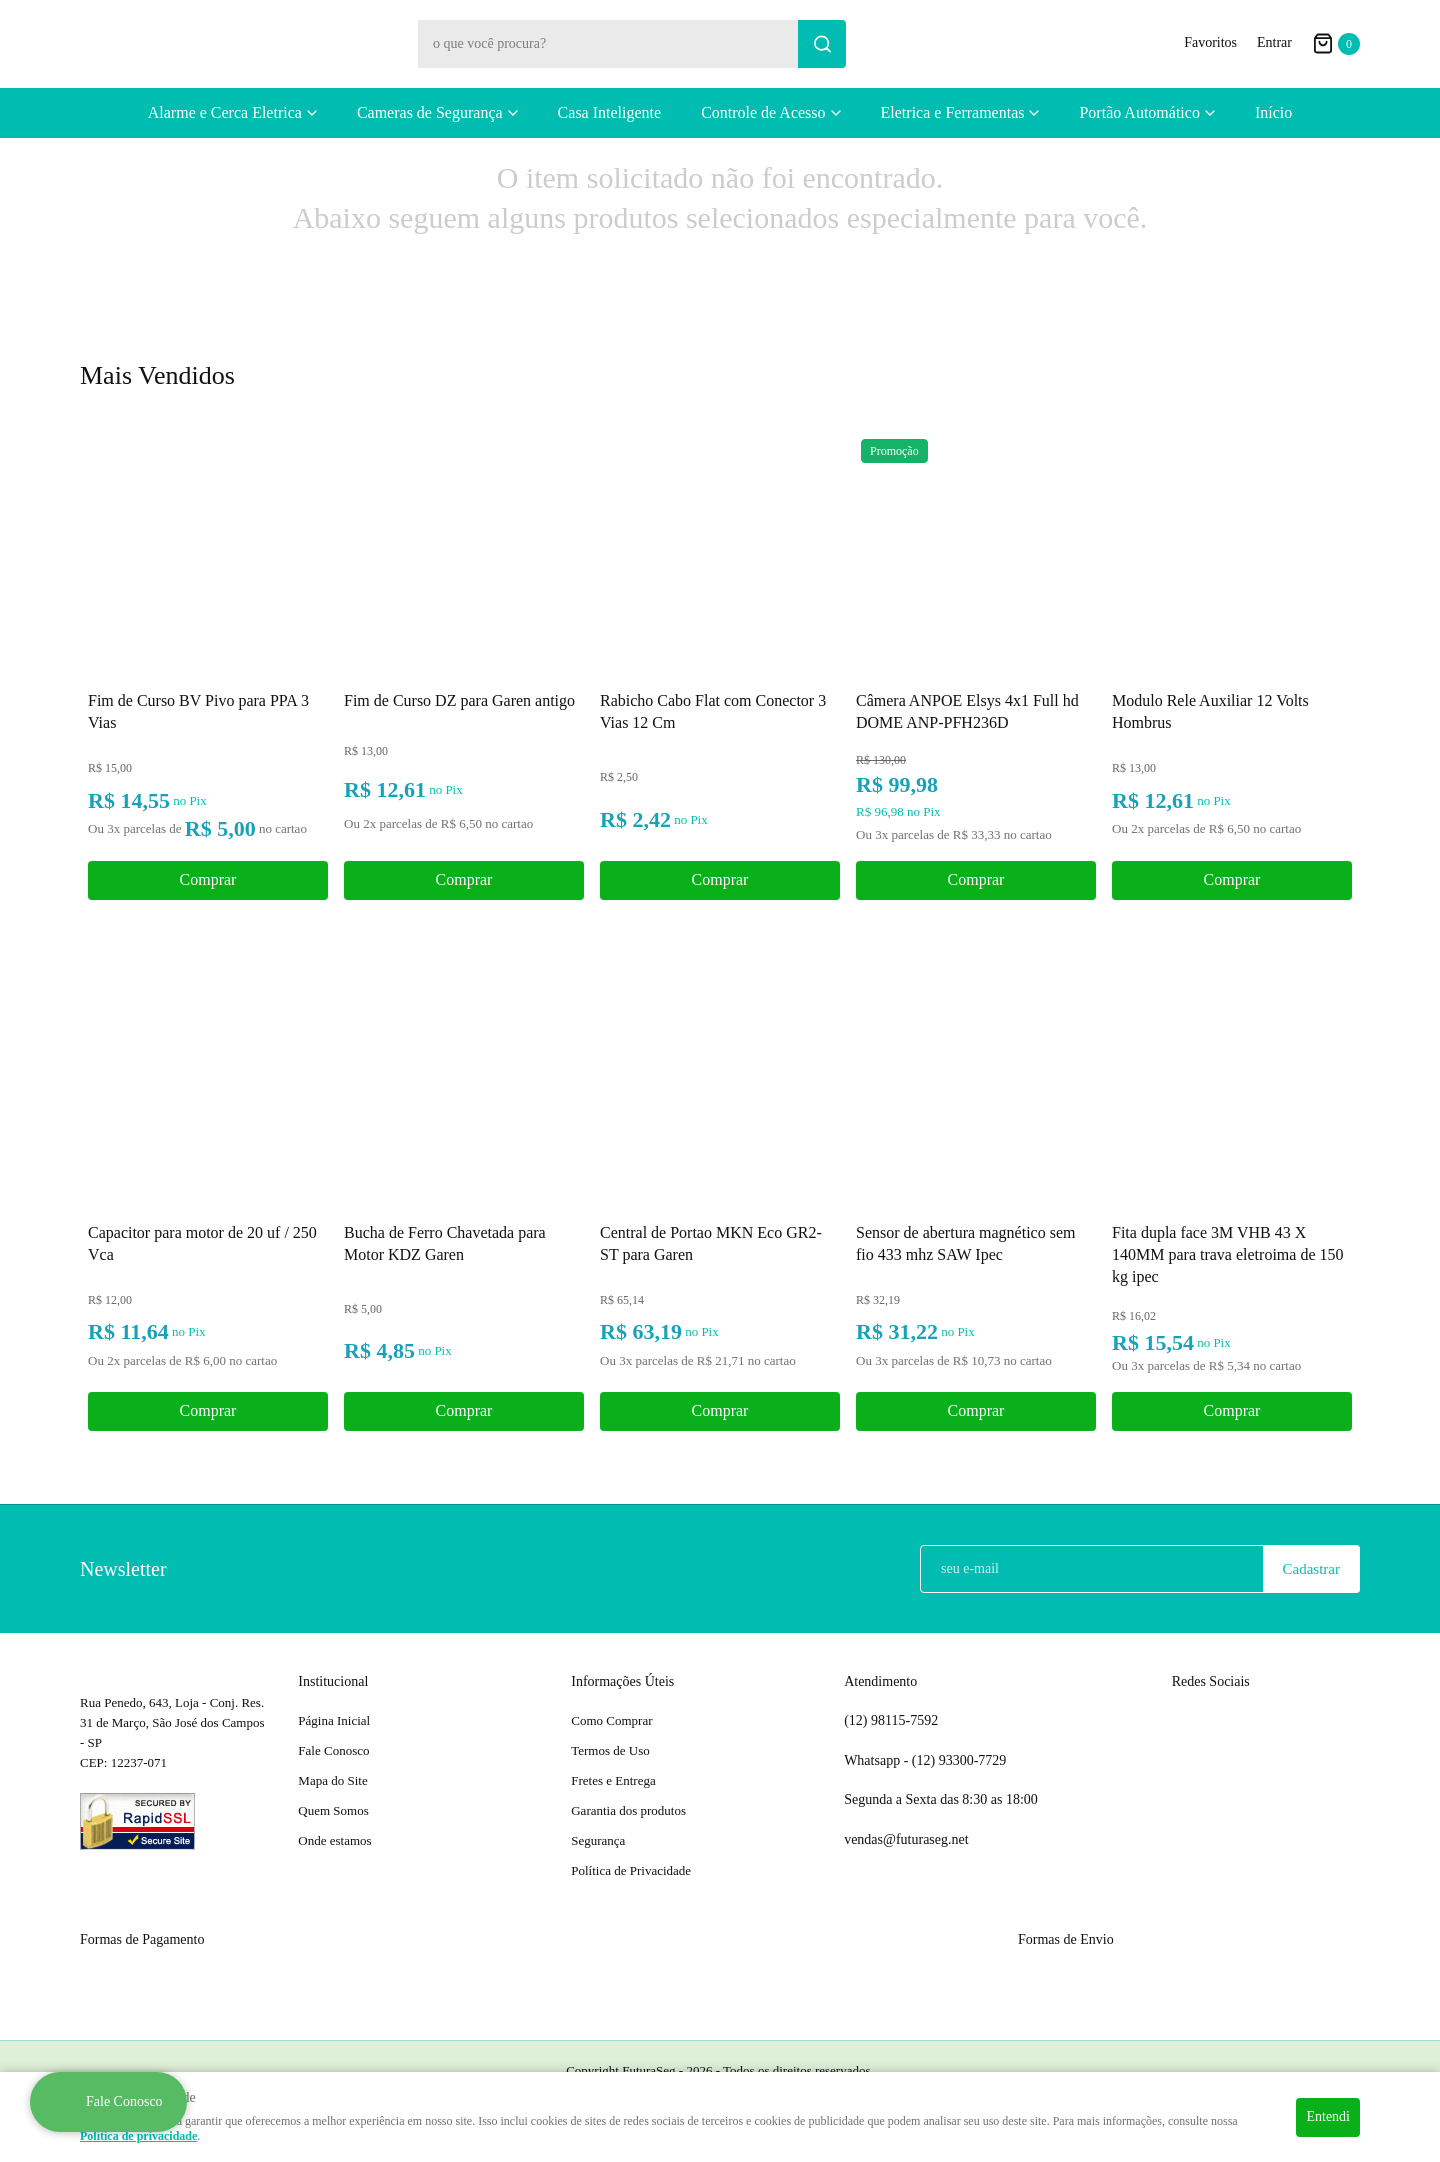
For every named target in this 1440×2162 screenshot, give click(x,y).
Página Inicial (334, 1720)
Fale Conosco (333, 1750)
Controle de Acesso (763, 112)
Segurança (598, 1840)
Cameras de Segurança (430, 112)
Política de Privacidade (631, 1870)
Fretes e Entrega (613, 1780)
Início (1273, 112)
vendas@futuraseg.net (906, 1839)
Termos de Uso (610, 1750)
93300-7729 (961, 1761)
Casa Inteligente (610, 112)
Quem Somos (333, 1810)
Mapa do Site (332, 1780)
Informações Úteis (622, 1681)
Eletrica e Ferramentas (953, 112)
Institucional (333, 1681)
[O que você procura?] (822, 44)
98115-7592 (891, 1721)
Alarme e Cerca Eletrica (225, 112)
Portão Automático (1139, 112)
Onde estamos (334, 1840)
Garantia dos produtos (628, 1810)
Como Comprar (611, 1720)
